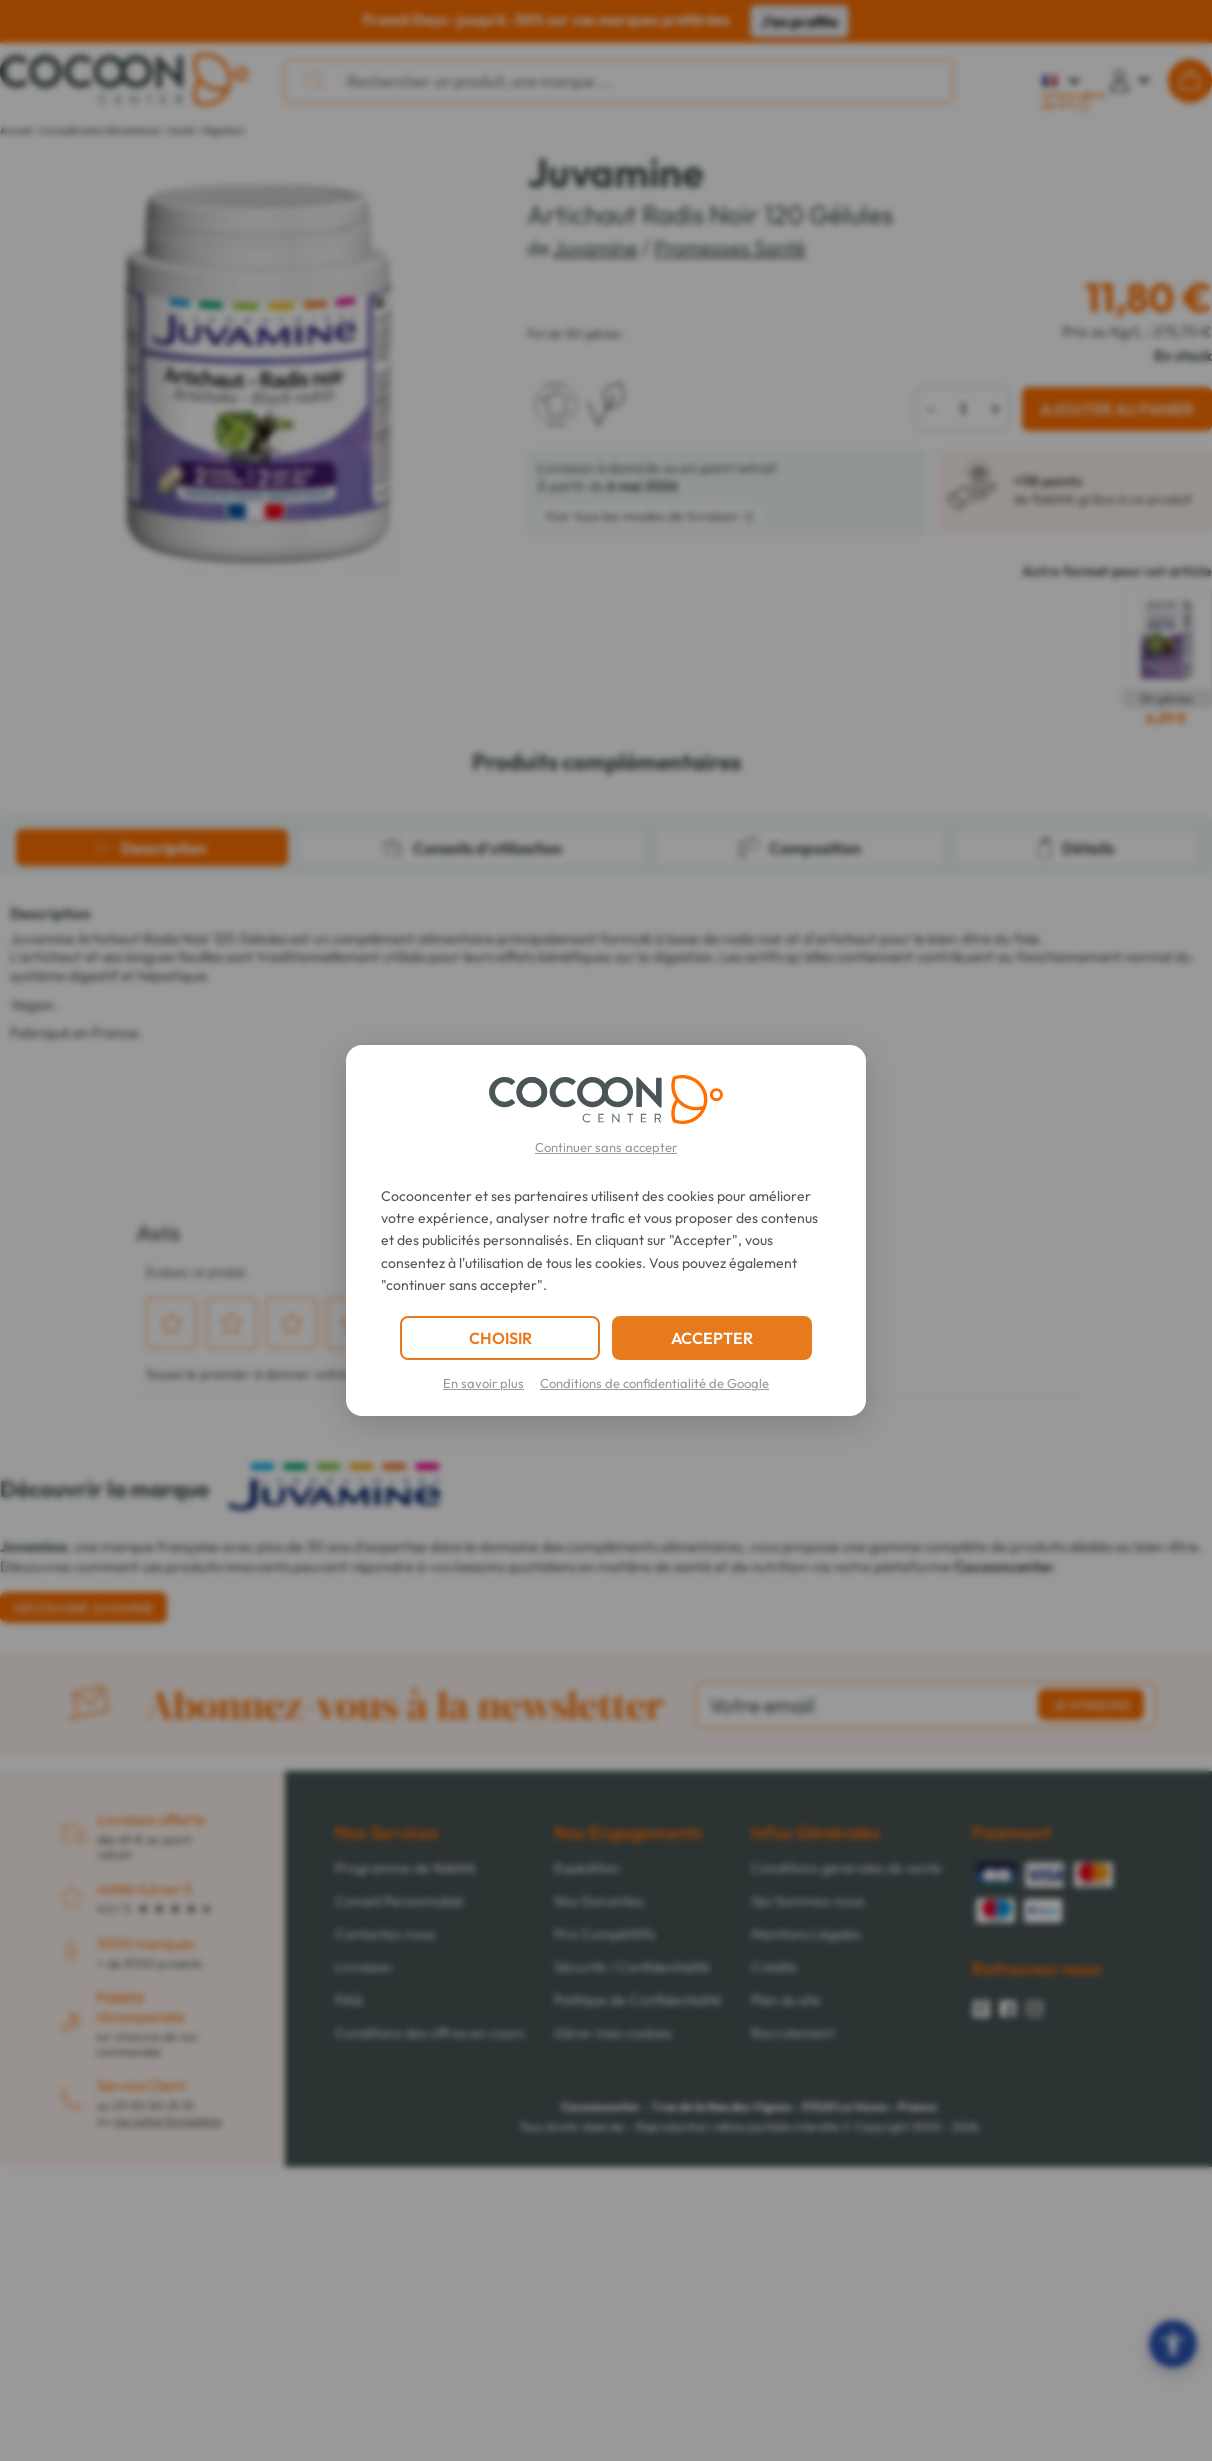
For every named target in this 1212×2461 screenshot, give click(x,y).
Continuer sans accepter (606, 1147)
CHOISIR (500, 1338)
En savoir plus (483, 1383)
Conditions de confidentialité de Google (654, 1383)
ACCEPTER (712, 1338)
